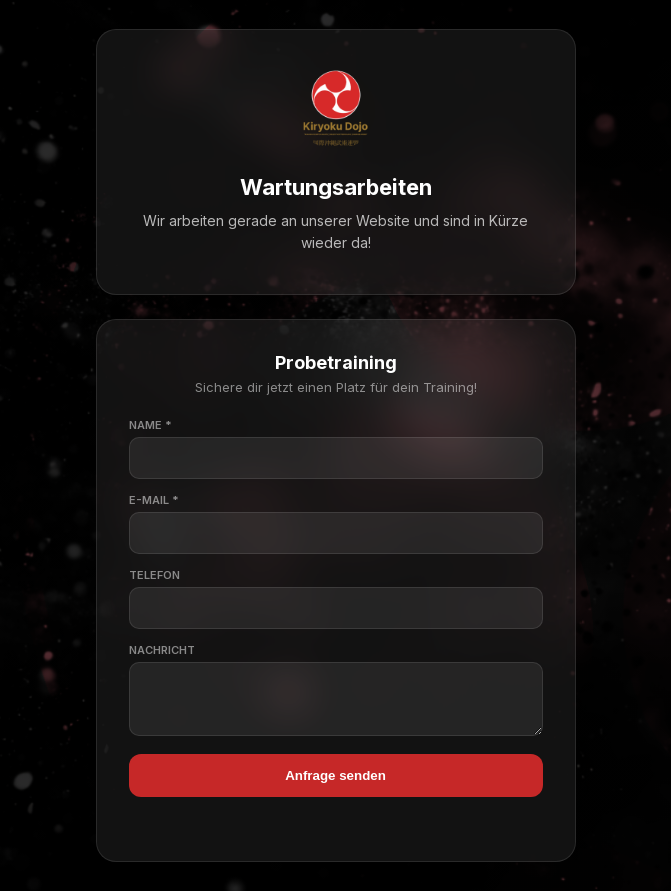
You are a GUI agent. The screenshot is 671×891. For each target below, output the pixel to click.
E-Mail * (154, 496)
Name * (150, 421)
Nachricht (162, 646)
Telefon (154, 571)
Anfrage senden (335, 780)
